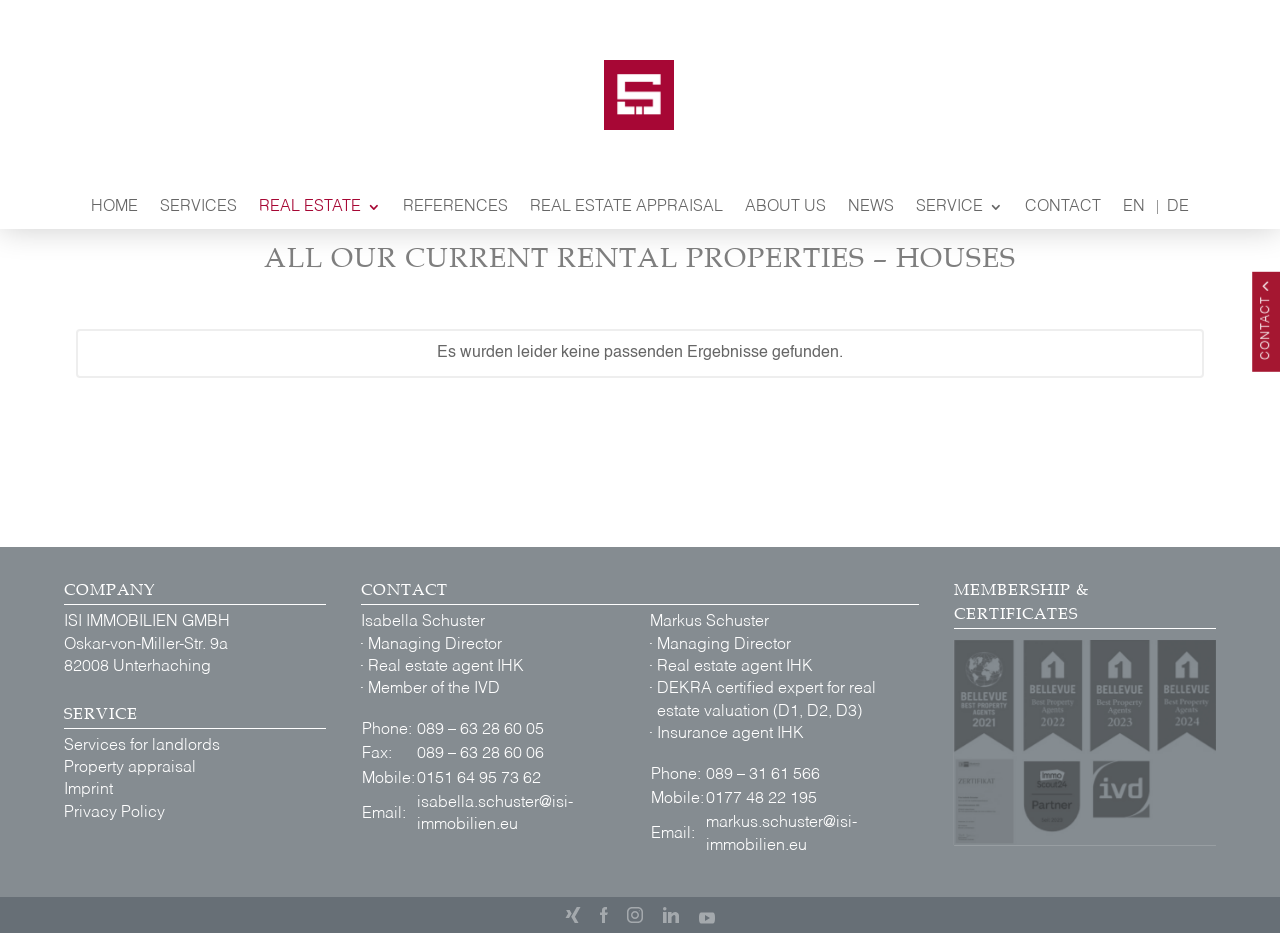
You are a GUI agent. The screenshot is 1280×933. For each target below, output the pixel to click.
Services (198, 207)
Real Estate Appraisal (626, 207)
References (455, 207)
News (871, 207)
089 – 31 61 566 (763, 775)
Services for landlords (142, 748)
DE (1178, 207)
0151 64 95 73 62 (479, 779)
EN (1134, 207)
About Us (785, 207)
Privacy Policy (114, 815)
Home (114, 207)
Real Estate (310, 207)
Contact (1063, 207)
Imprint (88, 792)
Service (949, 207)
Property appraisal (130, 770)
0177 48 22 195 (761, 799)
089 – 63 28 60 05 (480, 730)
